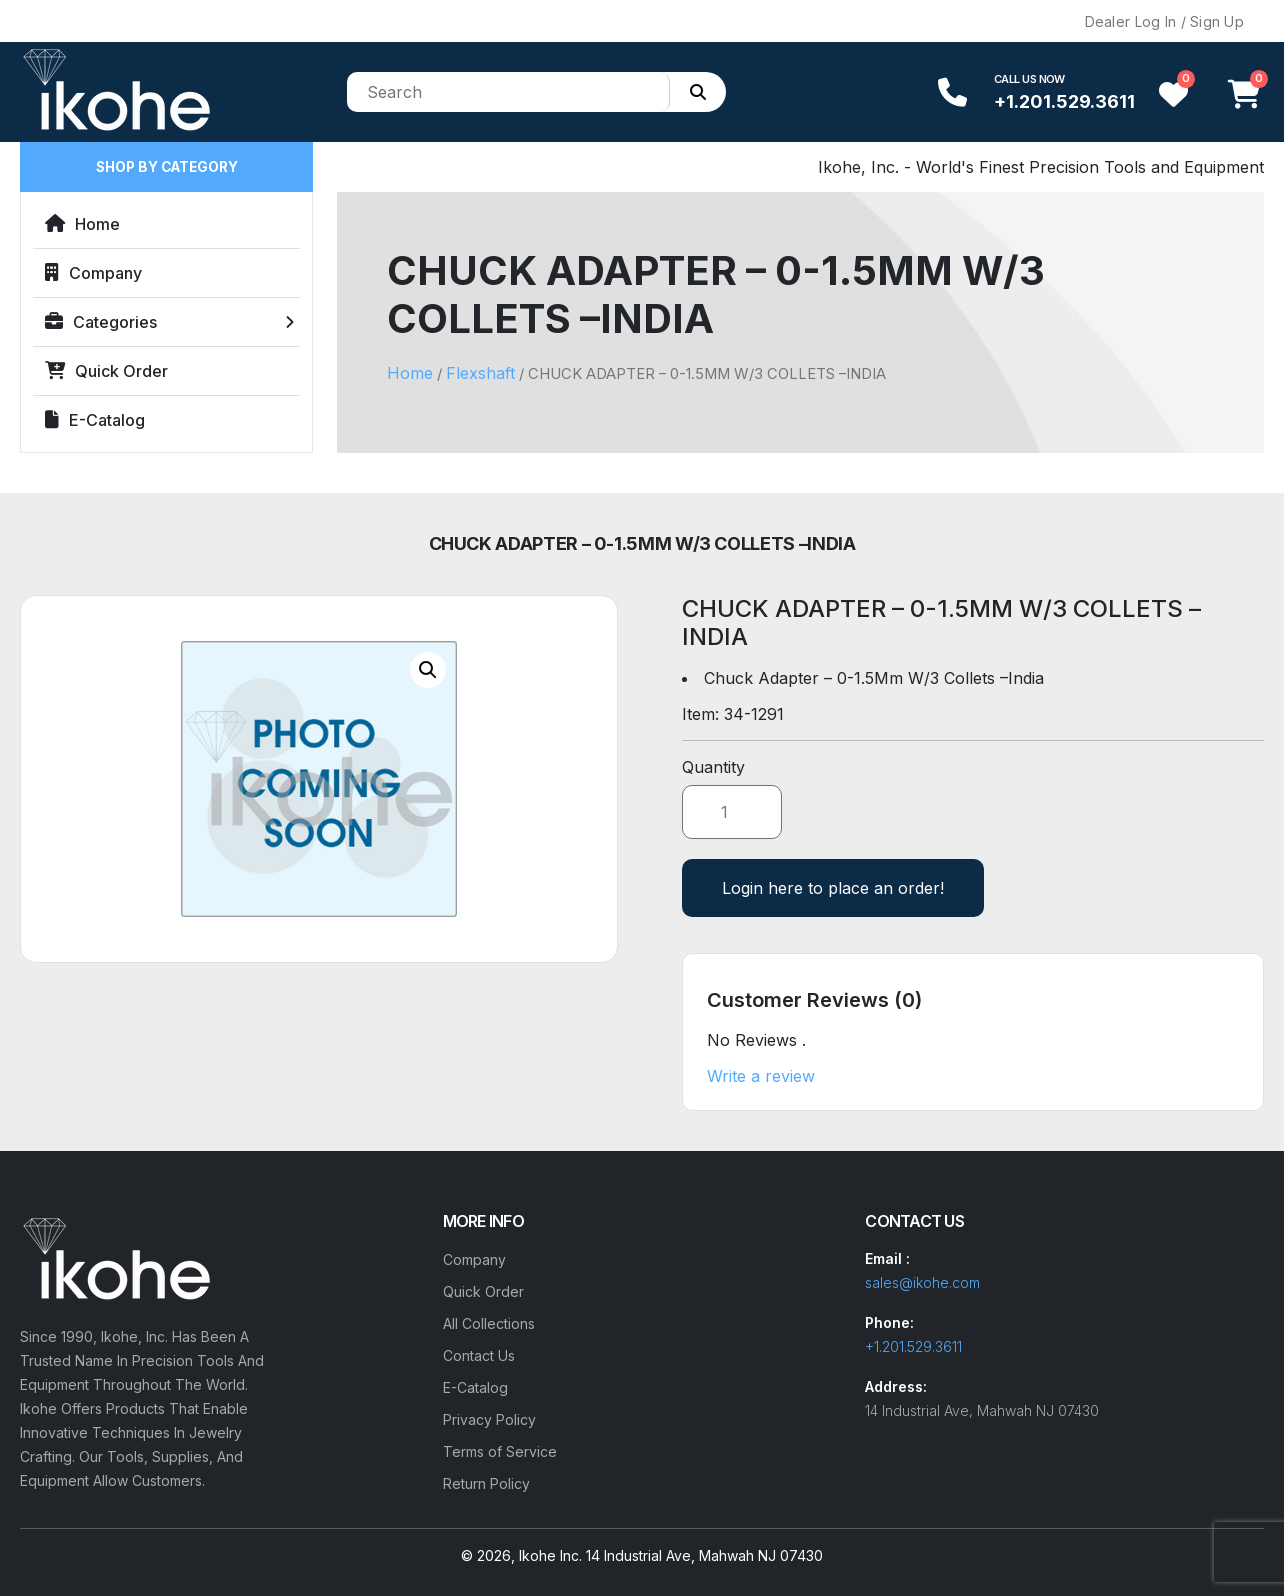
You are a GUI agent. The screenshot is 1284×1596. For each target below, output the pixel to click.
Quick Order (106, 371)
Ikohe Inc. (550, 1555)
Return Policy (486, 1483)
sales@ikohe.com (922, 1282)
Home (82, 224)
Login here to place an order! (833, 888)
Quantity (713, 767)
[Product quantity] (732, 812)
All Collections (489, 1323)
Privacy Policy (489, 1419)
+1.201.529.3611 (1064, 101)
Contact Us (479, 1355)
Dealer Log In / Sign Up (1164, 21)
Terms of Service (500, 1451)
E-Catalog (95, 420)
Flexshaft (480, 373)
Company (93, 273)
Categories (101, 322)
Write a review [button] (761, 1076)
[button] (428, 670)
